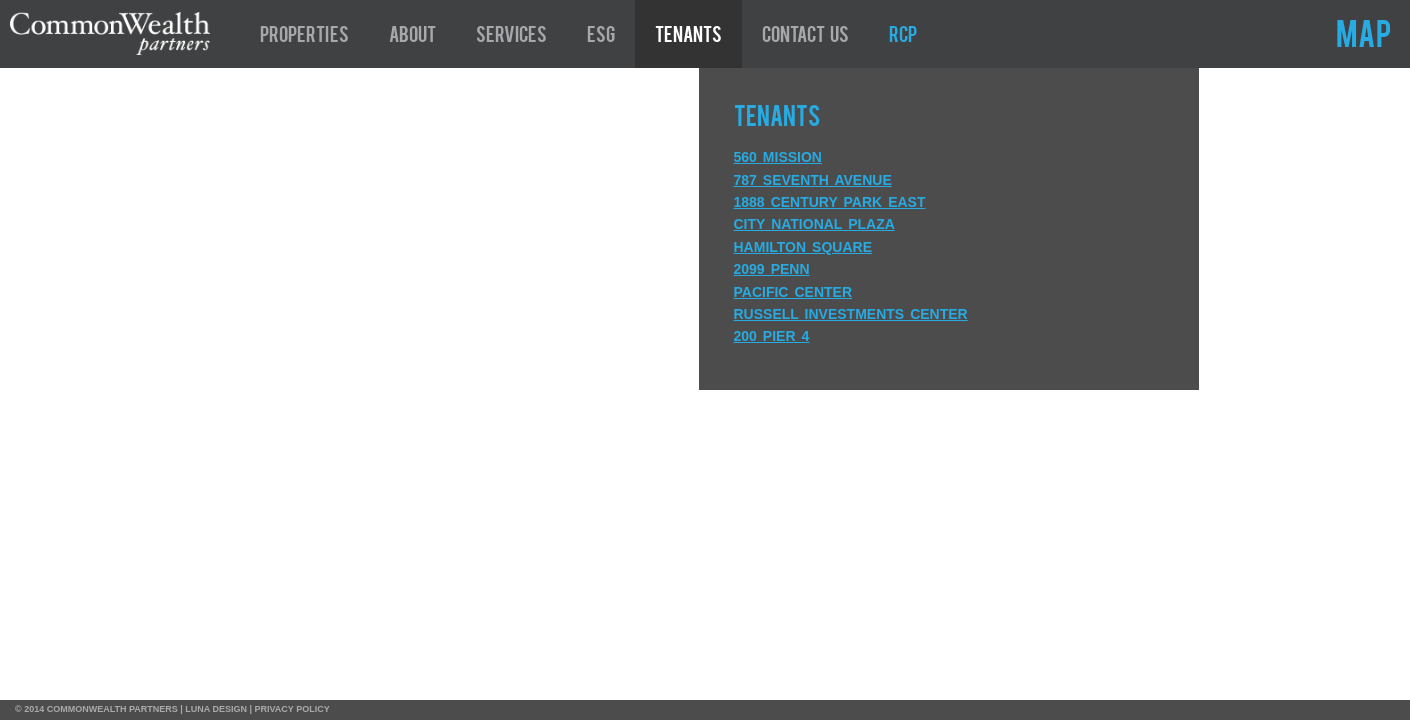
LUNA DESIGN (216, 709)
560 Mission (778, 157)
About (412, 37)
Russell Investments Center (851, 314)
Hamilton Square (803, 247)
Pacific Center (793, 292)
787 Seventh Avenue (813, 180)
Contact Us (805, 37)
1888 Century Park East (830, 202)
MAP (1363, 38)
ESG (601, 37)
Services (511, 37)
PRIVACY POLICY (292, 709)
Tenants (688, 37)
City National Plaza (814, 224)
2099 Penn (772, 269)
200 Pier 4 (772, 336)
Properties (304, 37)
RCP (903, 37)
